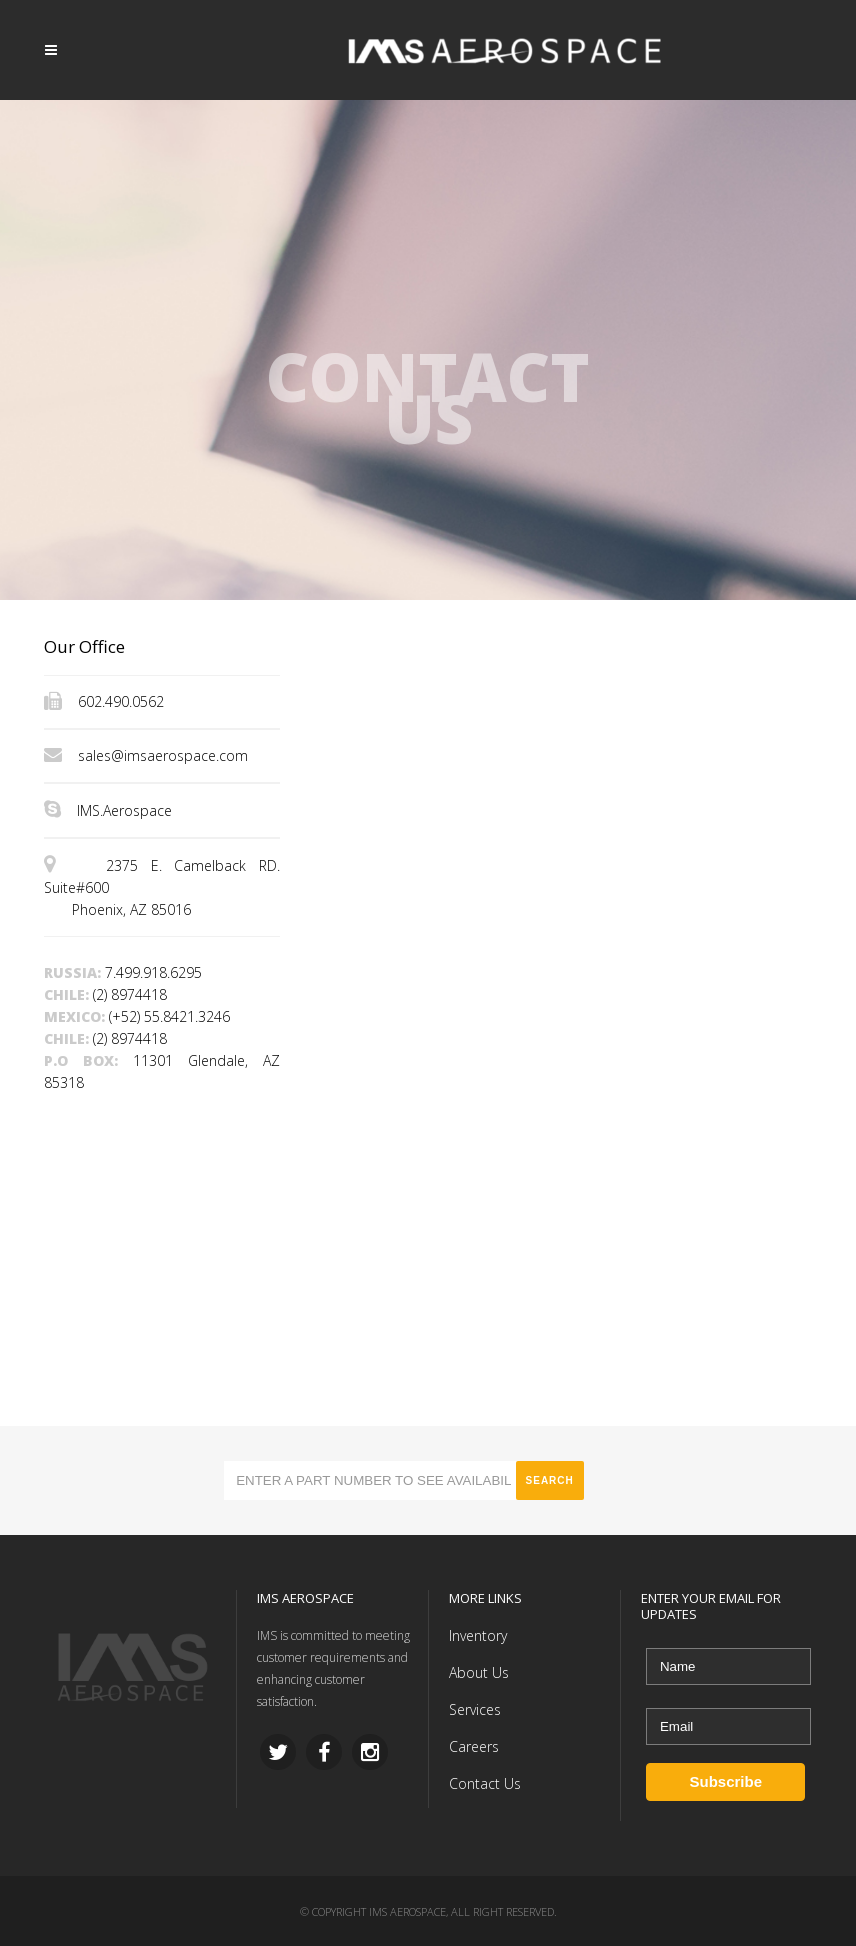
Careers (474, 1746)
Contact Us (485, 1783)
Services (475, 1709)
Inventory (478, 1635)
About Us (479, 1672)
